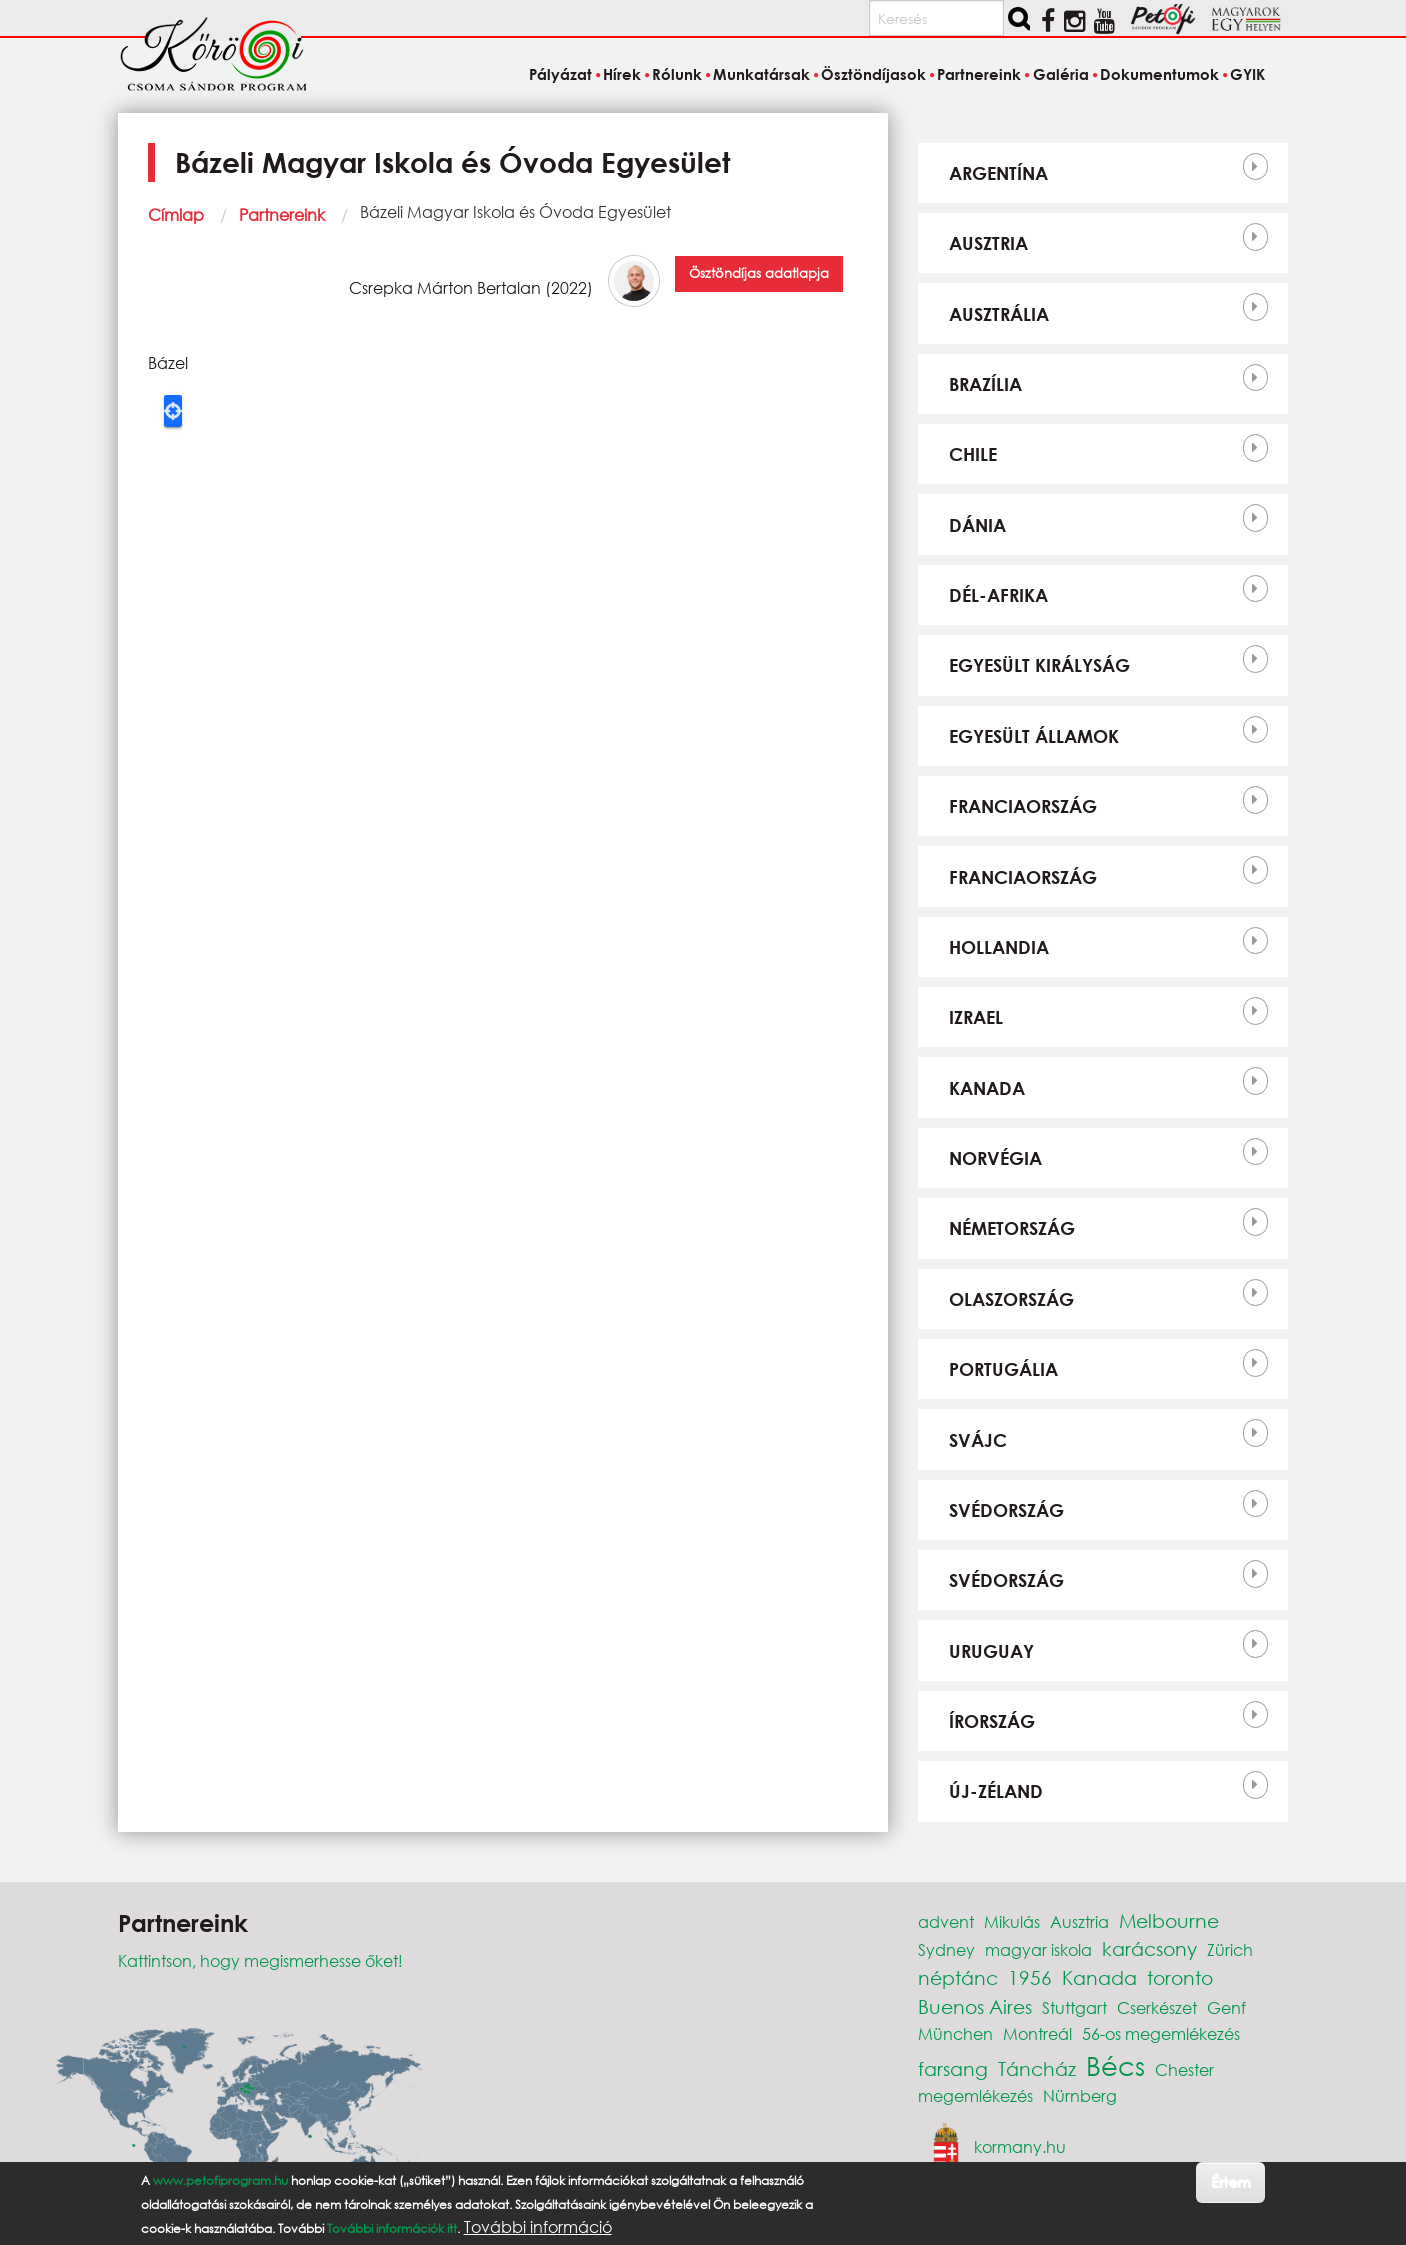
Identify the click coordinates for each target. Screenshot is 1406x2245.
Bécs (1115, 2065)
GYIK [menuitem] (1247, 74)
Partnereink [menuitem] (979, 74)
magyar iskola (1038, 1949)
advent (946, 1921)
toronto (1180, 1977)
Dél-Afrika (998, 595)
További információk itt (392, 2228)
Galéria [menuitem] (1061, 74)
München (955, 2033)
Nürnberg (1080, 2095)
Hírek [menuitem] (622, 74)
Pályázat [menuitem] (560, 74)
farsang (953, 2068)
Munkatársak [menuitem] (761, 74)
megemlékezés (975, 2095)
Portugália (1003, 1369)
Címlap (176, 214)
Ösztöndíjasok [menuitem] (873, 74)
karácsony (1149, 1948)
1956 (1030, 1977)
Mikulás (1012, 1921)
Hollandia (999, 947)
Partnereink (282, 214)
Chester (1184, 2069)
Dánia (977, 525)
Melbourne (1169, 1920)
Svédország (1006, 1510)
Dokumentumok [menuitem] (1159, 74)
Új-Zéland (996, 1791)
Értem (1230, 2181)
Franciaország (1023, 806)
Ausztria (988, 243)
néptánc (958, 1977)
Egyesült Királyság (1039, 665)
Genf (1226, 2007)
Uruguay (991, 1651)
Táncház (1037, 2068)
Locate (173, 411)
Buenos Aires (975, 2006)
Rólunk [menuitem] (677, 74)
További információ (538, 2227)
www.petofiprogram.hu (220, 2180)
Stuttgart (1074, 2007)
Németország (1012, 1228)
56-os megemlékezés (1161, 2033)
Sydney (946, 1949)
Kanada (987, 1088)
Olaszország (1011, 1299)
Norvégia (995, 1158)
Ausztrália (999, 314)
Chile (973, 454)
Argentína (998, 173)
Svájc (978, 1440)
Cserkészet (1157, 2007)
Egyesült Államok (1034, 736)
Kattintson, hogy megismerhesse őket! (260, 1960)
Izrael (976, 1017)
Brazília (985, 384)
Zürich (1230, 1949)
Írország (992, 1721)
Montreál (1037, 2033)
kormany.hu (1020, 2146)
